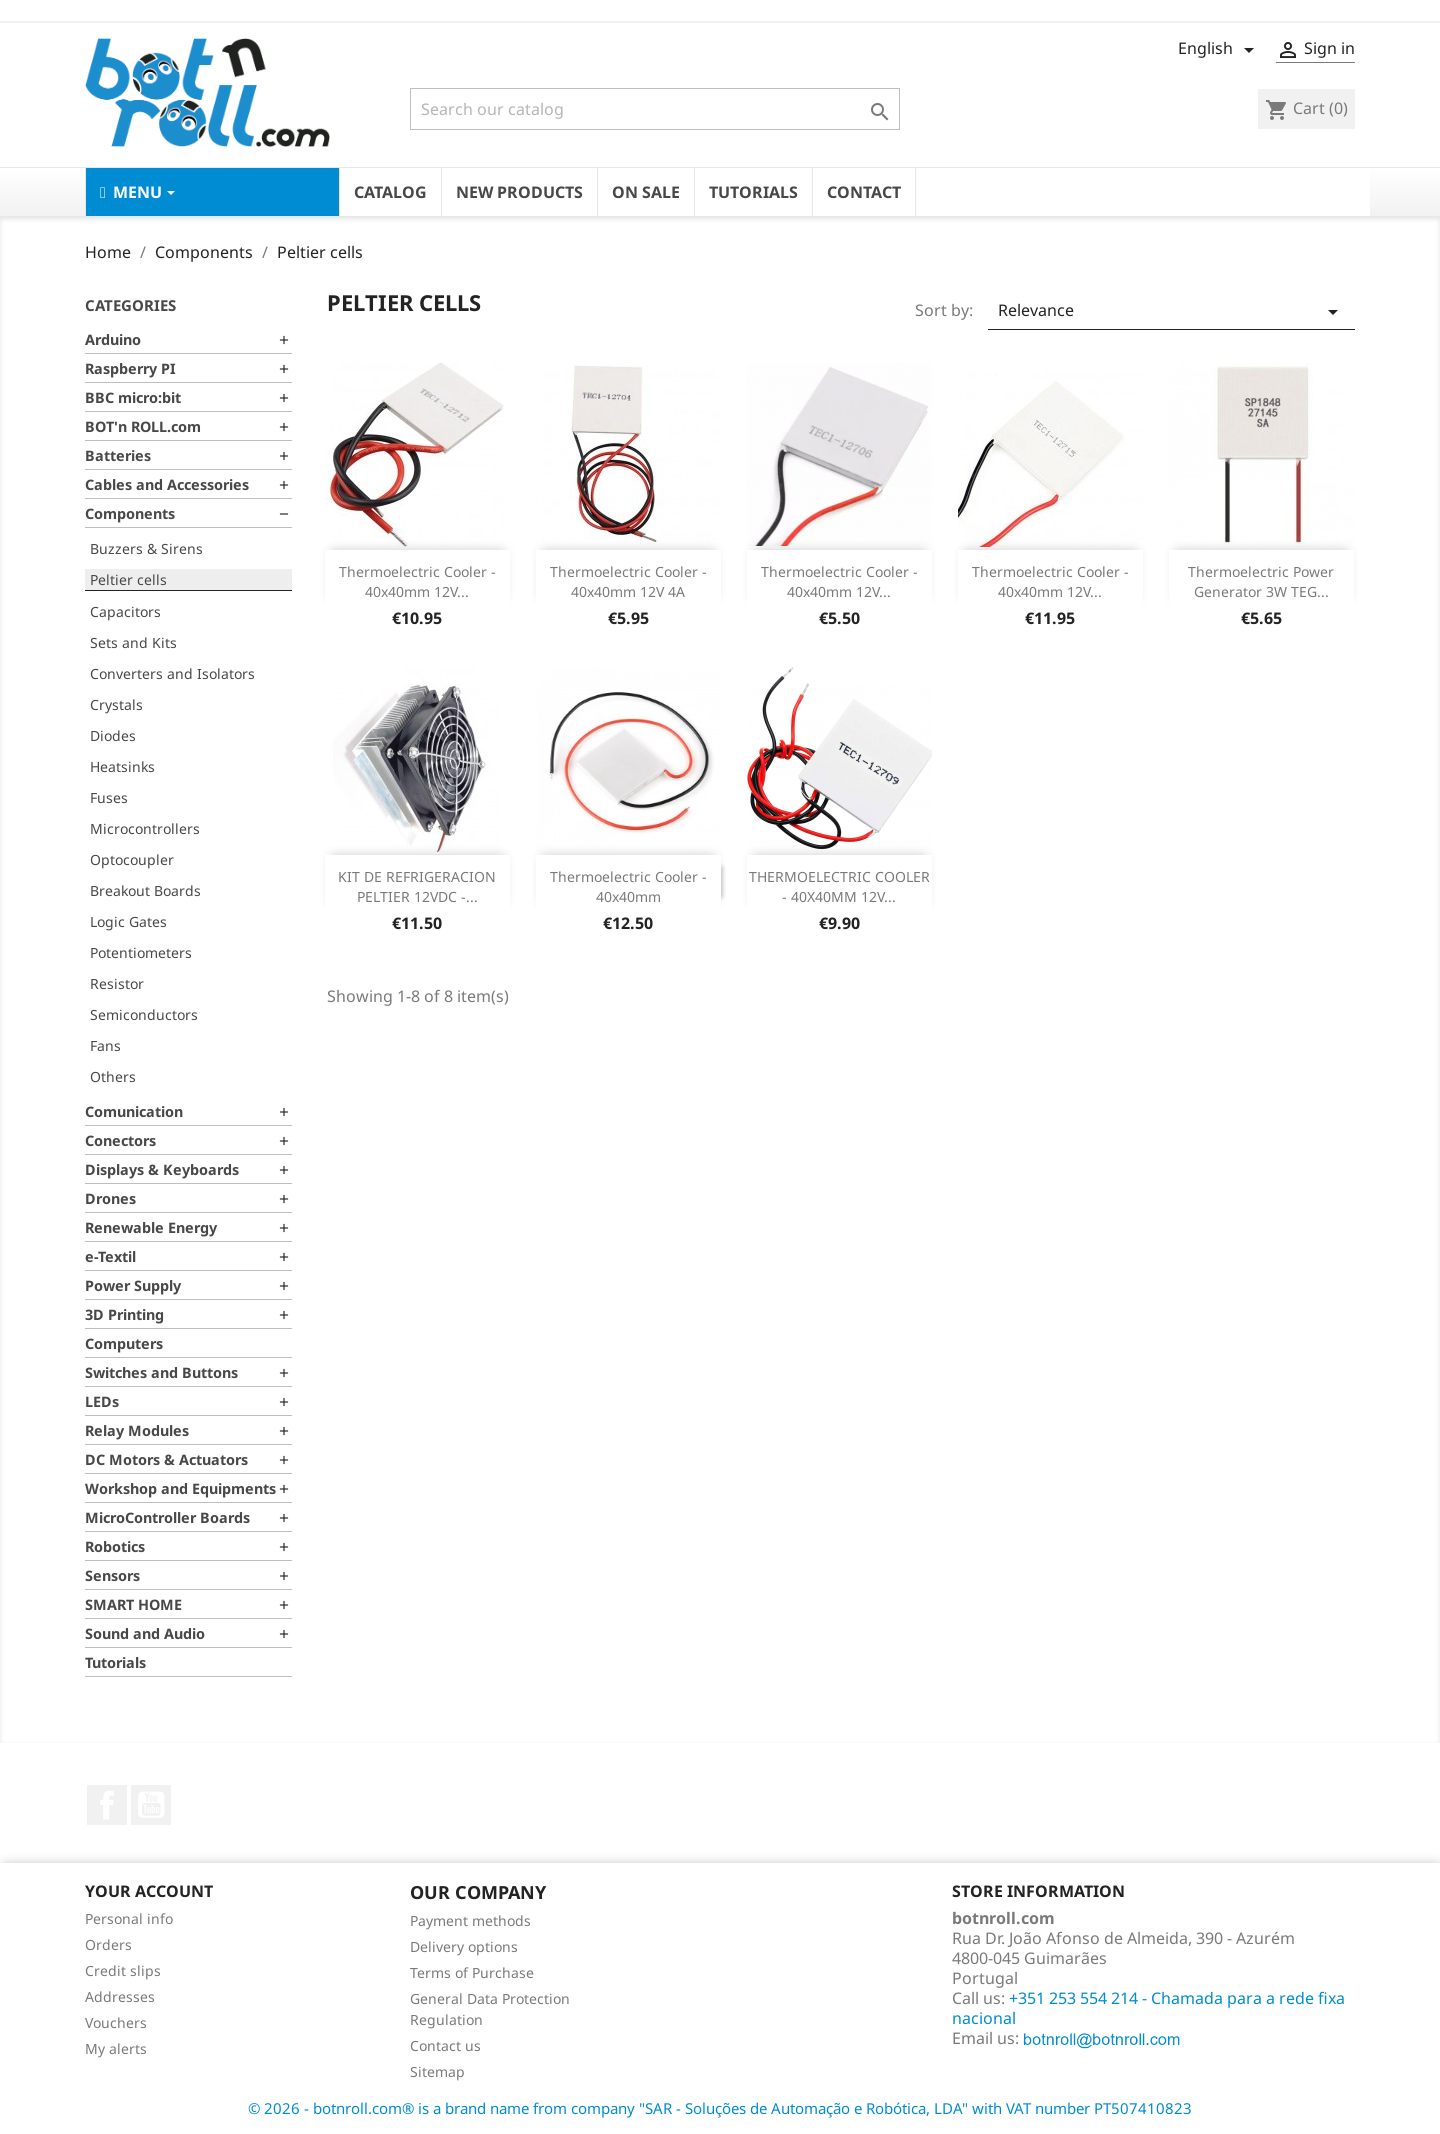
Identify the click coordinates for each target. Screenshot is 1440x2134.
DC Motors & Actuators (166, 1459)
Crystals (116, 704)
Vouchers (116, 2022)
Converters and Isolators (172, 673)
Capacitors (125, 611)
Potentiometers (141, 952)
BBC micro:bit (133, 397)
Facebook (107, 1805)
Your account (149, 1891)
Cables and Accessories (167, 484)
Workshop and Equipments (180, 1488)
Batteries (118, 455)
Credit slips (123, 1970)
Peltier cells (128, 579)
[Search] (655, 109)
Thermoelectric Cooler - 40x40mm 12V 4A (628, 581)
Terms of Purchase (472, 1972)
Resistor (117, 983)
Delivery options (464, 1946)
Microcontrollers (145, 828)
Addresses (120, 1996)
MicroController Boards (167, 1517)
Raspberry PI (130, 368)
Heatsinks (122, 766)
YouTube (151, 1805)
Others (113, 1076)
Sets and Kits (133, 642)
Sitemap (437, 2071)
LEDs (102, 1401)
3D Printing (124, 1314)
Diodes (113, 735)
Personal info (129, 1918)
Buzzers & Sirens (146, 548)
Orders (108, 1944)
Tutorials (115, 1662)
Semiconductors (144, 1014)
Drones (110, 1198)
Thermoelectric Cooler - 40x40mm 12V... (417, 581)
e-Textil (110, 1256)
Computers (124, 1343)
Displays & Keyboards (162, 1169)
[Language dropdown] (1219, 50)
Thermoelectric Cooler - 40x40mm (628, 886)
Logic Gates (128, 921)
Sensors (112, 1575)
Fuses (109, 797)
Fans (105, 1045)
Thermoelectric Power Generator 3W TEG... (1261, 581)
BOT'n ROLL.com (143, 426)
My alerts (116, 2048)
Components (130, 513)
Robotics (115, 1546)
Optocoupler (132, 859)
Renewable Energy (151, 1227)
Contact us (445, 2045)
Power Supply (133, 1285)
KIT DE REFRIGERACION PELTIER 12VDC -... (417, 886)
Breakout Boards (145, 890)
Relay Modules (137, 1430)
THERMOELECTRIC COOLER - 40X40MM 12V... (839, 886)
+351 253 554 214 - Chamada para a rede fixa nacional (1148, 2008)
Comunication (134, 1111)
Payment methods (470, 1920)
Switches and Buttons (161, 1372)
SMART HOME (133, 1604)
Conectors (120, 1140)
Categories (130, 305)
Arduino (113, 339)
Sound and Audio (145, 1633)
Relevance (1171, 311)
